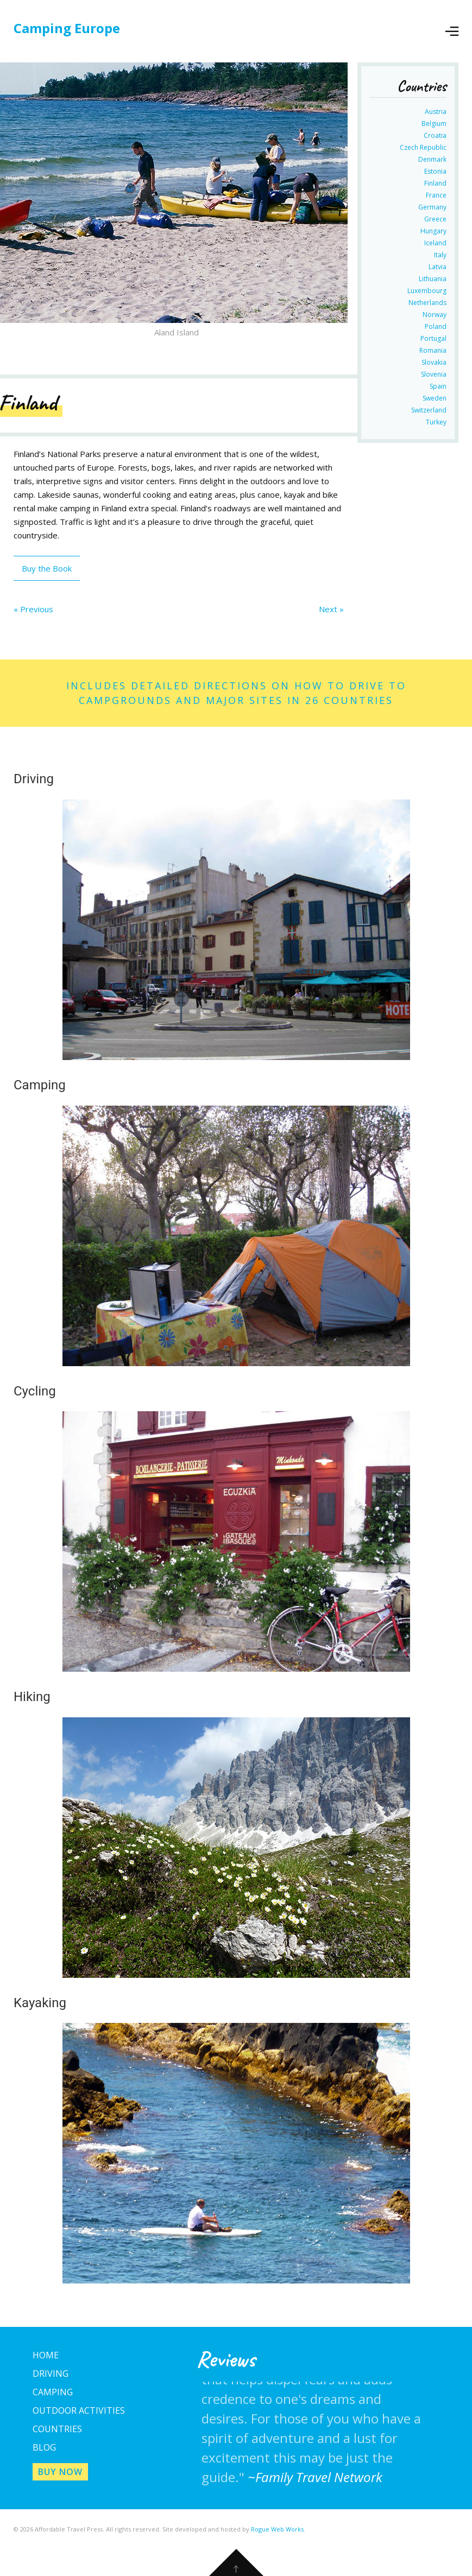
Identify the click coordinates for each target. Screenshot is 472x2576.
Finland (435, 183)
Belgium (433, 123)
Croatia (435, 135)
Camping (53, 2392)
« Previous (33, 609)
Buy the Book (47, 568)
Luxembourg (426, 290)
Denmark (432, 159)
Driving (50, 2374)
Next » (331, 609)
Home (46, 2355)
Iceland (435, 243)
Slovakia (433, 362)
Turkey (436, 422)
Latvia (437, 266)
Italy (440, 254)
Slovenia (433, 374)
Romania (432, 350)
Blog (44, 2447)
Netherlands (427, 302)
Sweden (434, 398)
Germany (432, 207)
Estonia (435, 171)
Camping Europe (67, 28)
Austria (435, 111)
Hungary (433, 231)
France (436, 195)
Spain (438, 386)
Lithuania (432, 278)
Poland (435, 326)
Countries (57, 2429)
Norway (434, 314)
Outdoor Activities (79, 2410)
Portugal (433, 338)
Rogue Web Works (277, 2529)
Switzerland (428, 410)
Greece (435, 219)
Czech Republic (423, 147)
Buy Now (60, 2472)
